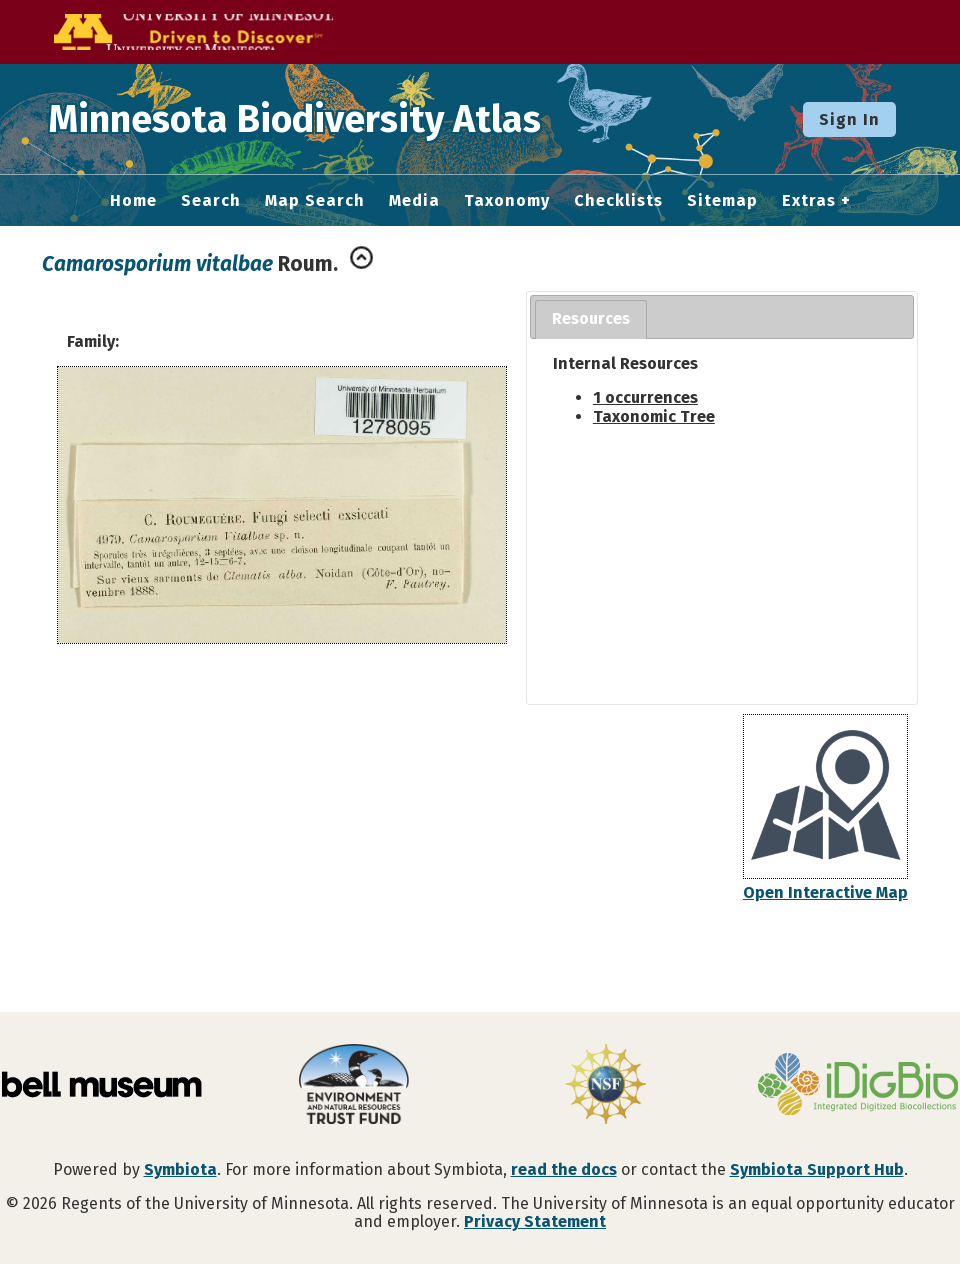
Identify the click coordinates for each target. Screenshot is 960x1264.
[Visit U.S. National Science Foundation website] (606, 1086)
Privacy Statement (535, 1221)
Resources (591, 318)
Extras (809, 201)
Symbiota (180, 1169)
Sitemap (722, 201)
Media (414, 201)
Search (211, 201)
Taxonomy (507, 201)
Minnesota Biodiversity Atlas (311, 119)
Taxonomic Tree (654, 416)
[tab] (591, 319)
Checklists (618, 201)
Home (133, 201)
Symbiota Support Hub (817, 1169)
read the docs (564, 1169)
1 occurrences (645, 397)
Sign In (849, 119)
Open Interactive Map (825, 892)
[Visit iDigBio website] (858, 1086)
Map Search (315, 201)
